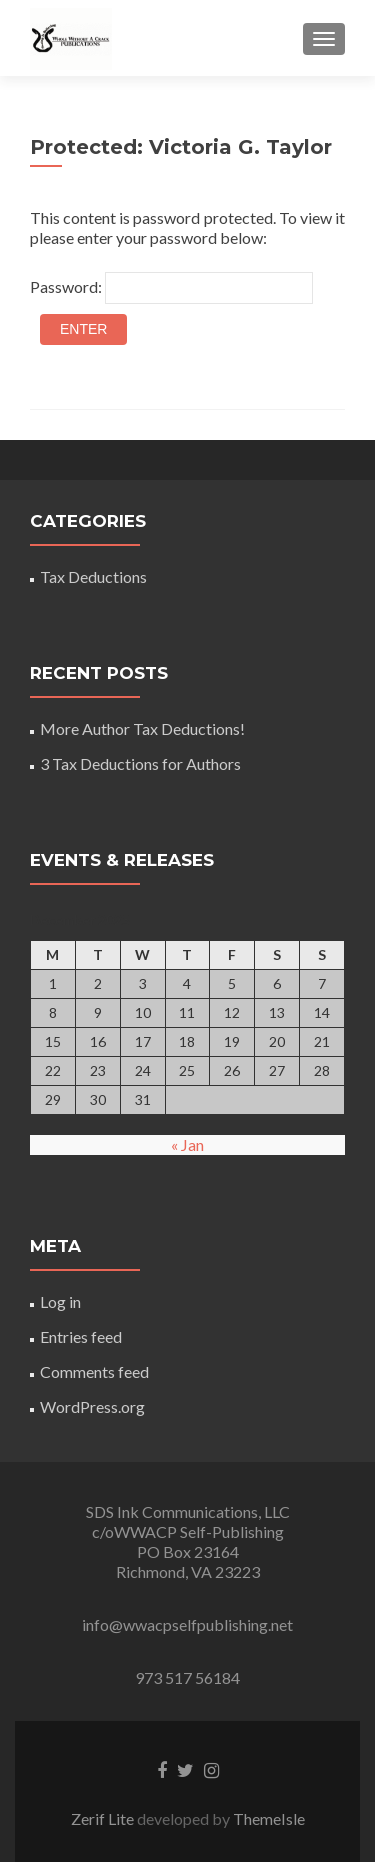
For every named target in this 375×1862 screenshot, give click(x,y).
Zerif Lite (104, 1818)
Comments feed (94, 1371)
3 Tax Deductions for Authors (140, 763)
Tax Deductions (93, 576)
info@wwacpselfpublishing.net (187, 1624)
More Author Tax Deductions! (142, 728)
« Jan (187, 1144)
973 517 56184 (187, 1677)
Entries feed (81, 1336)
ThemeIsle (269, 1818)
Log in (60, 1301)
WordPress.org (92, 1406)
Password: (171, 288)
